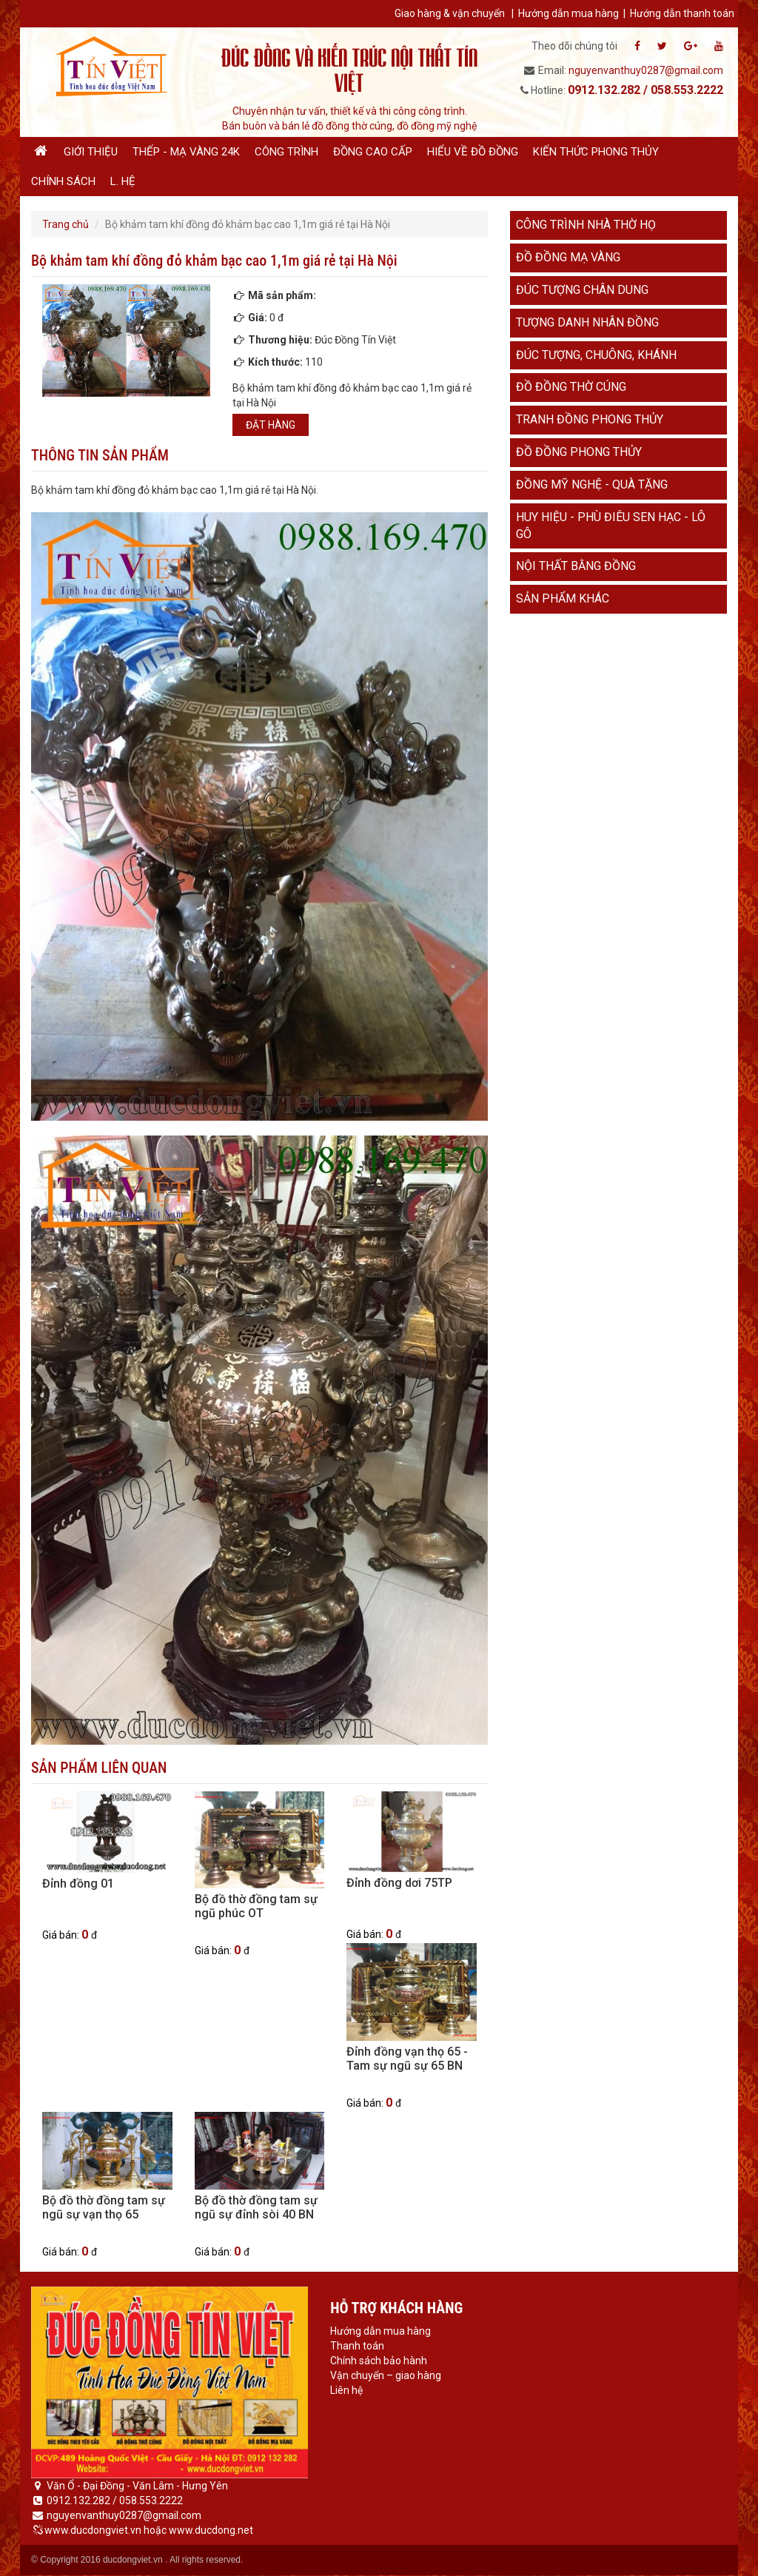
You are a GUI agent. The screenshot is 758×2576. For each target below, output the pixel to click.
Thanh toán (357, 2346)
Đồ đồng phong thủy (579, 452)
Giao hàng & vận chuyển (450, 13)
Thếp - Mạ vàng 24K (186, 151)
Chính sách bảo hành (378, 2361)
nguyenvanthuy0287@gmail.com (645, 70)
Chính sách (63, 181)
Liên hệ (346, 2390)
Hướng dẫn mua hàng (568, 13)
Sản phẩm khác (562, 598)
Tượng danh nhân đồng (587, 322)
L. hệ (122, 181)
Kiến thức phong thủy (596, 151)
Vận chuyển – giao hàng (385, 2375)
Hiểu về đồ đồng (472, 151)
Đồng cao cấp (372, 151)
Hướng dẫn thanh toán (682, 13)
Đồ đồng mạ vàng (568, 257)
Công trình (286, 151)
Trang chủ (65, 224)
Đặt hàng (270, 425)
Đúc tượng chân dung (582, 290)
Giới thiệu (91, 151)
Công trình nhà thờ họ (586, 225)
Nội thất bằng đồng (576, 566)
